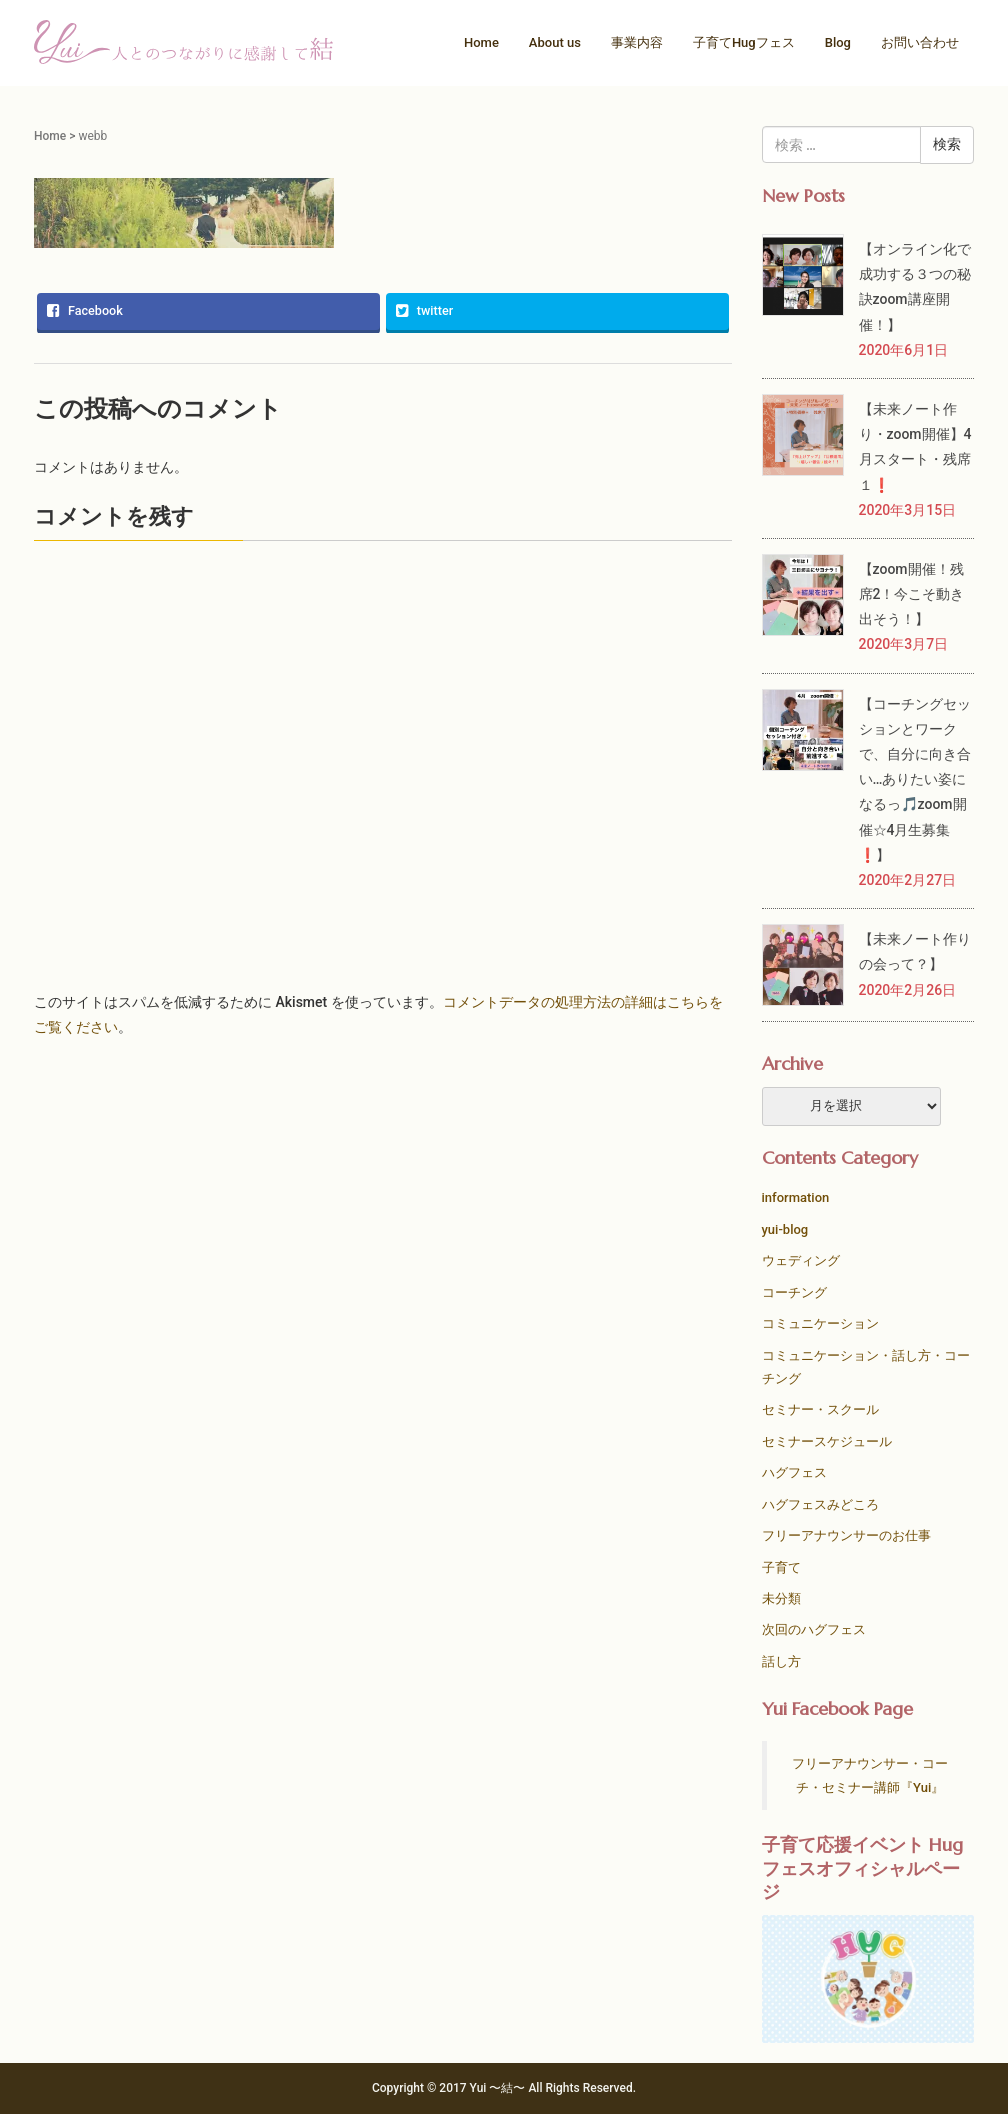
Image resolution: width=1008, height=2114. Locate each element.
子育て (781, 1567)
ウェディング (801, 1260)
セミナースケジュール (827, 1441)
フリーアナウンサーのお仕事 (846, 1535)
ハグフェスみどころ (820, 1504)
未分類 (781, 1598)
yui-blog (785, 1229)
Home (481, 42)
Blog (838, 42)
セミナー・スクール (820, 1409)
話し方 (781, 1661)
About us (555, 42)
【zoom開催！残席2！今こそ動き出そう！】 (912, 594)
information (796, 1197)
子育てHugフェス (744, 42)
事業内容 (637, 42)
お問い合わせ (920, 42)
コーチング (794, 1292)
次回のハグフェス (814, 1629)
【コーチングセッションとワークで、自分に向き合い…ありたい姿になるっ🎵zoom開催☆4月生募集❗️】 (915, 779)
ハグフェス (794, 1472)
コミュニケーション (820, 1323)
